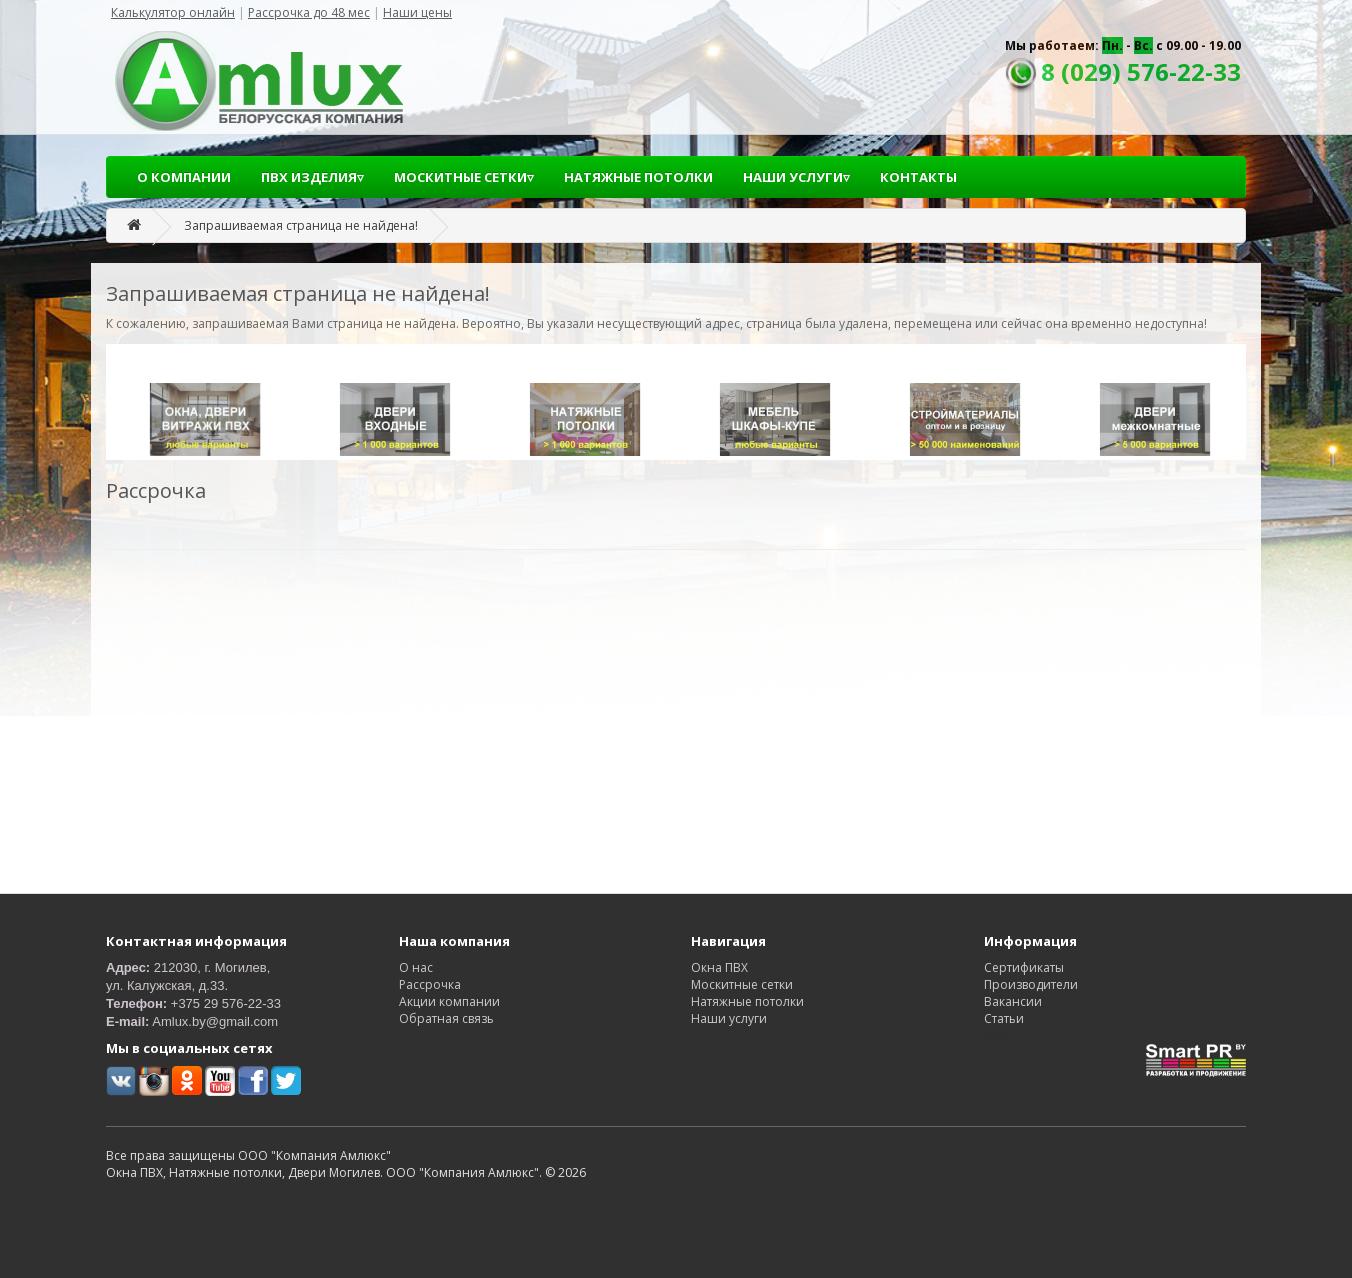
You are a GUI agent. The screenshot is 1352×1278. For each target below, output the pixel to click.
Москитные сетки (742, 984)
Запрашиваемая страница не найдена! (301, 225)
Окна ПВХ (719, 967)
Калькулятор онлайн (173, 12)
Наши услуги (729, 1018)
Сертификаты (1024, 967)
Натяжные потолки (747, 1001)
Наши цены (417, 12)
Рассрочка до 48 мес (309, 12)
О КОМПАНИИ (184, 177)
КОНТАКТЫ (918, 177)
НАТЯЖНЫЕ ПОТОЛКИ (638, 177)
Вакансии (1013, 1001)
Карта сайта (1019, 1035)
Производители (1031, 984)
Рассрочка (430, 984)
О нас (416, 967)
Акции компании (449, 1001)
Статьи (1004, 1018)
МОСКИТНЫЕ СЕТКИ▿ (464, 177)
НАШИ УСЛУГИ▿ (796, 177)
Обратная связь (446, 1018)
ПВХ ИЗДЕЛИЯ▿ (312, 177)
